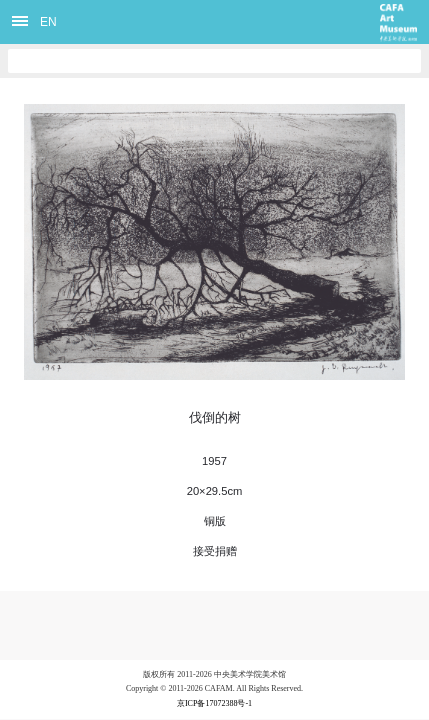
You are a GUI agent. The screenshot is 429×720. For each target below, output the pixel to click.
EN (48, 22)
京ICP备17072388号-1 (214, 703)
